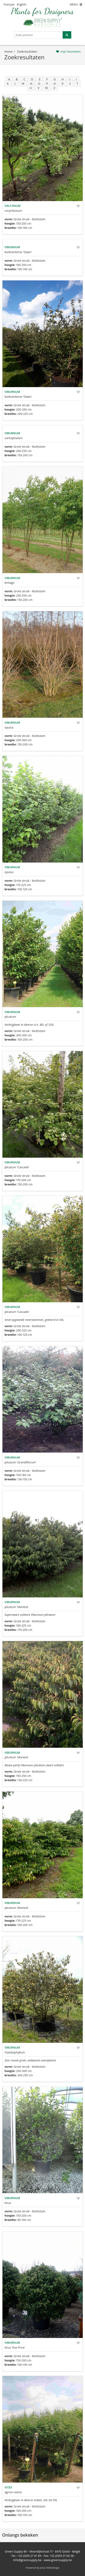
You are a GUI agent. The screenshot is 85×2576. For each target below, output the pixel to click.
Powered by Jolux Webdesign (42, 2567)
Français (9, 4)
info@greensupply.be (27, 2560)
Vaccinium (13, 206)
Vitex (8, 2487)
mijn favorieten (70, 51)
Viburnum (12, 247)
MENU (76, 4)
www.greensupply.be (58, 2560)
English (21, 4)
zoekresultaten (27, 51)
